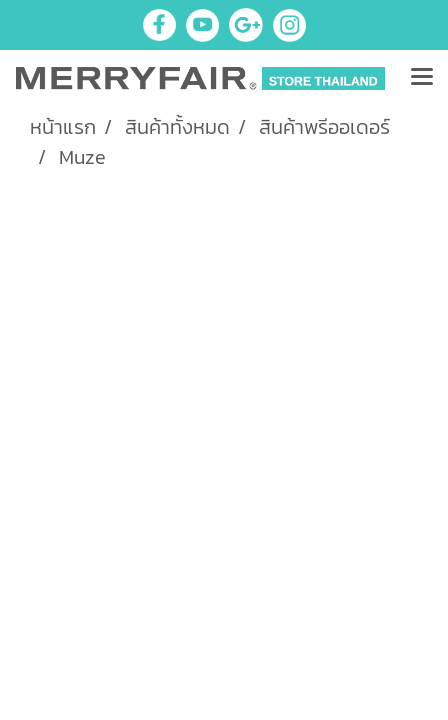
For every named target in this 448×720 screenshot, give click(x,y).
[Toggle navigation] (422, 78)
